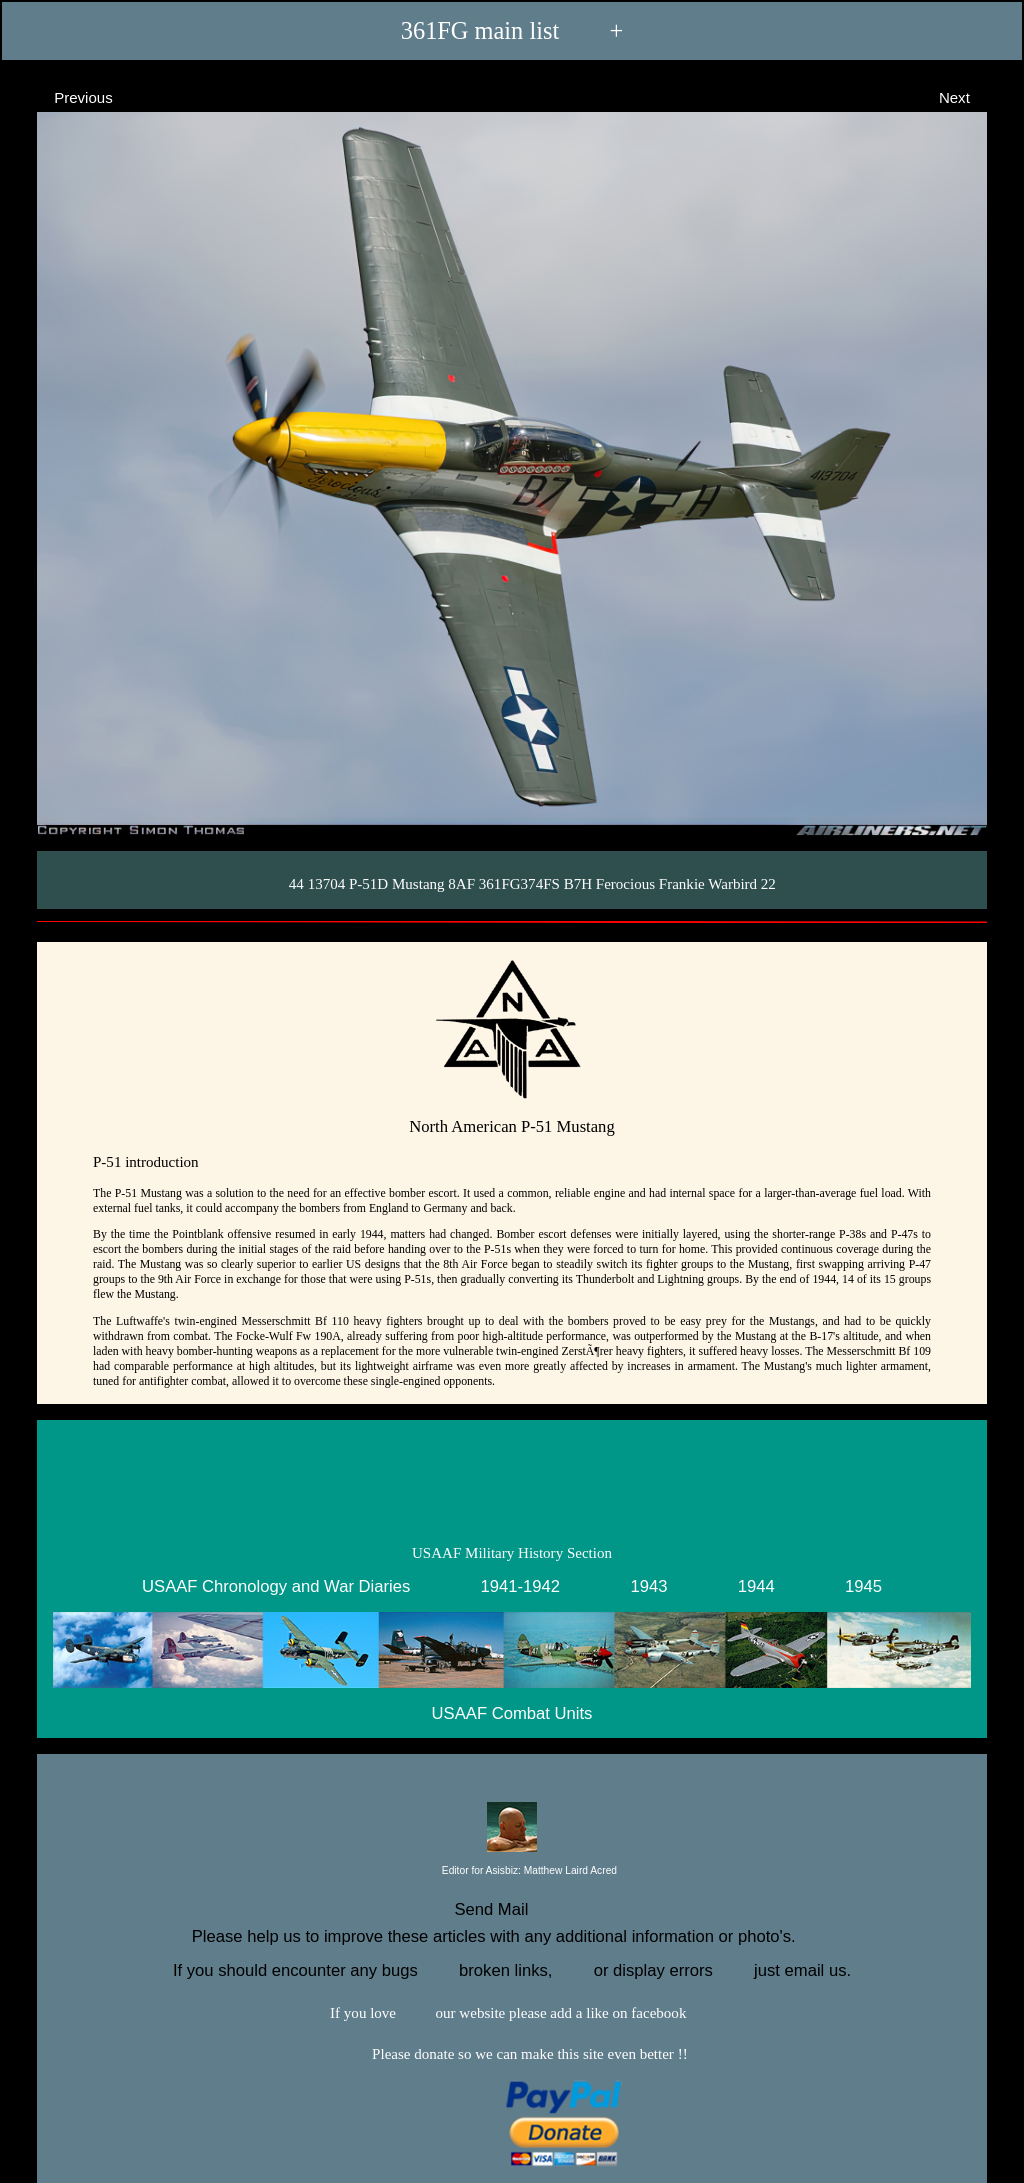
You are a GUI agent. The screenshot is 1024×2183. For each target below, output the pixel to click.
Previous (65, 96)
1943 (648, 1586)
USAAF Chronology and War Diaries (276, 1586)
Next (972, 96)
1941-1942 (521, 1586)
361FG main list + (512, 30)
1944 (756, 1586)
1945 (863, 1586)
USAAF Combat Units (512, 1712)
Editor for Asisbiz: (512, 1871)
